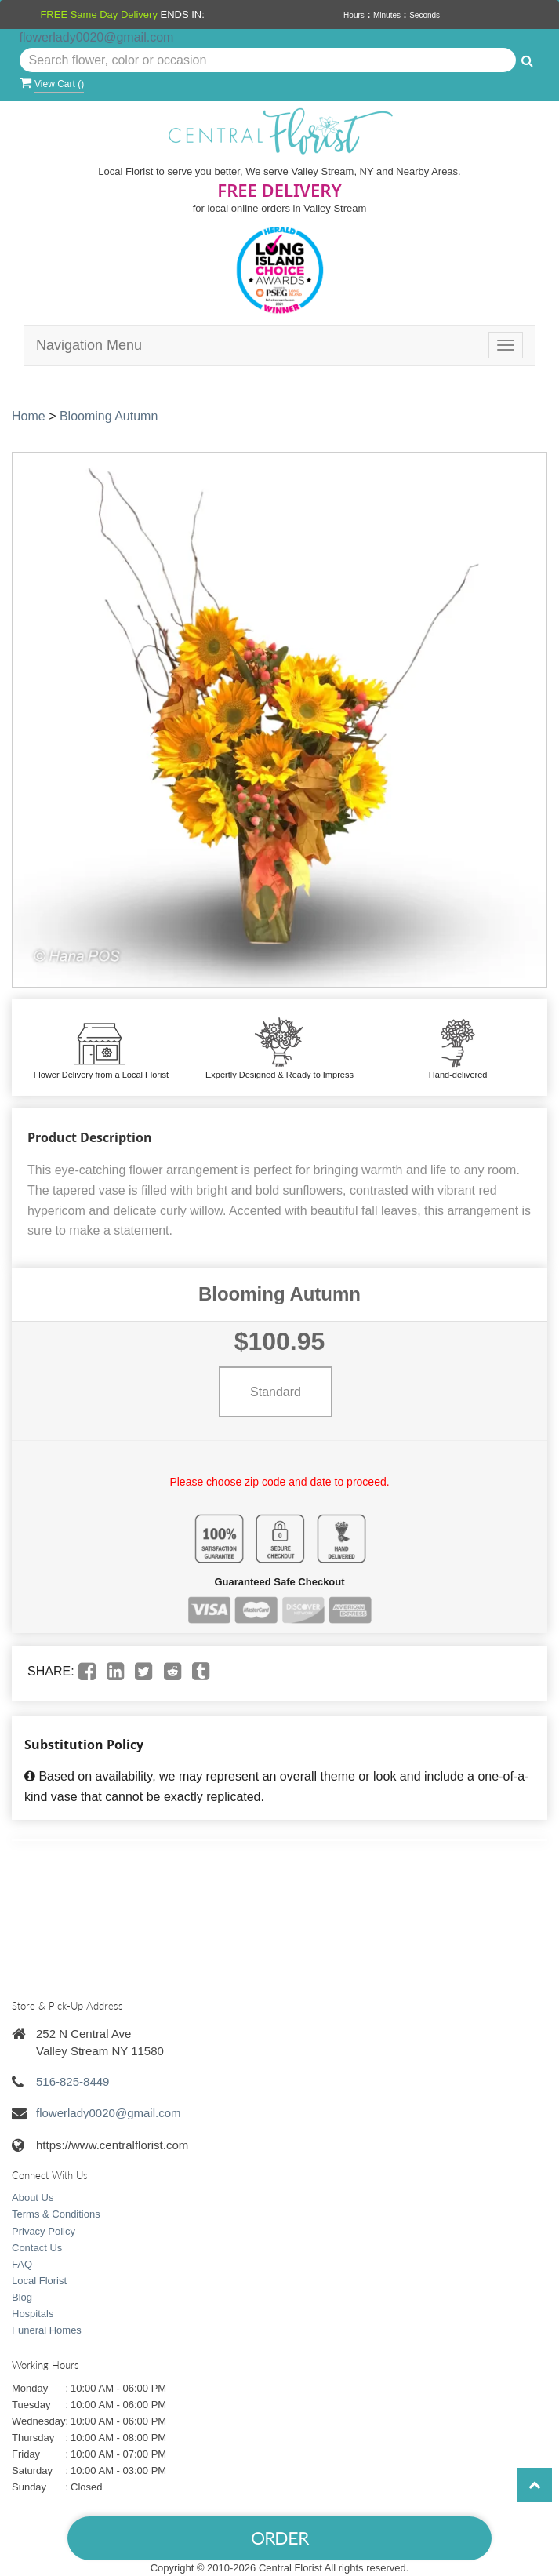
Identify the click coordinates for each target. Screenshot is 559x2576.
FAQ (22, 2264)
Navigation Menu (89, 345)
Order (279, 2538)
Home (28, 416)
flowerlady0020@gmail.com (97, 37)
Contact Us (37, 2248)
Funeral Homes (47, 2330)
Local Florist (39, 2281)
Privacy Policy (43, 2231)
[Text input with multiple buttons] (268, 60)
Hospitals (32, 2313)
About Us (32, 2197)
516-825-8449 (72, 2081)
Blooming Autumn (109, 416)
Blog (22, 2297)
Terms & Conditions (56, 2214)
